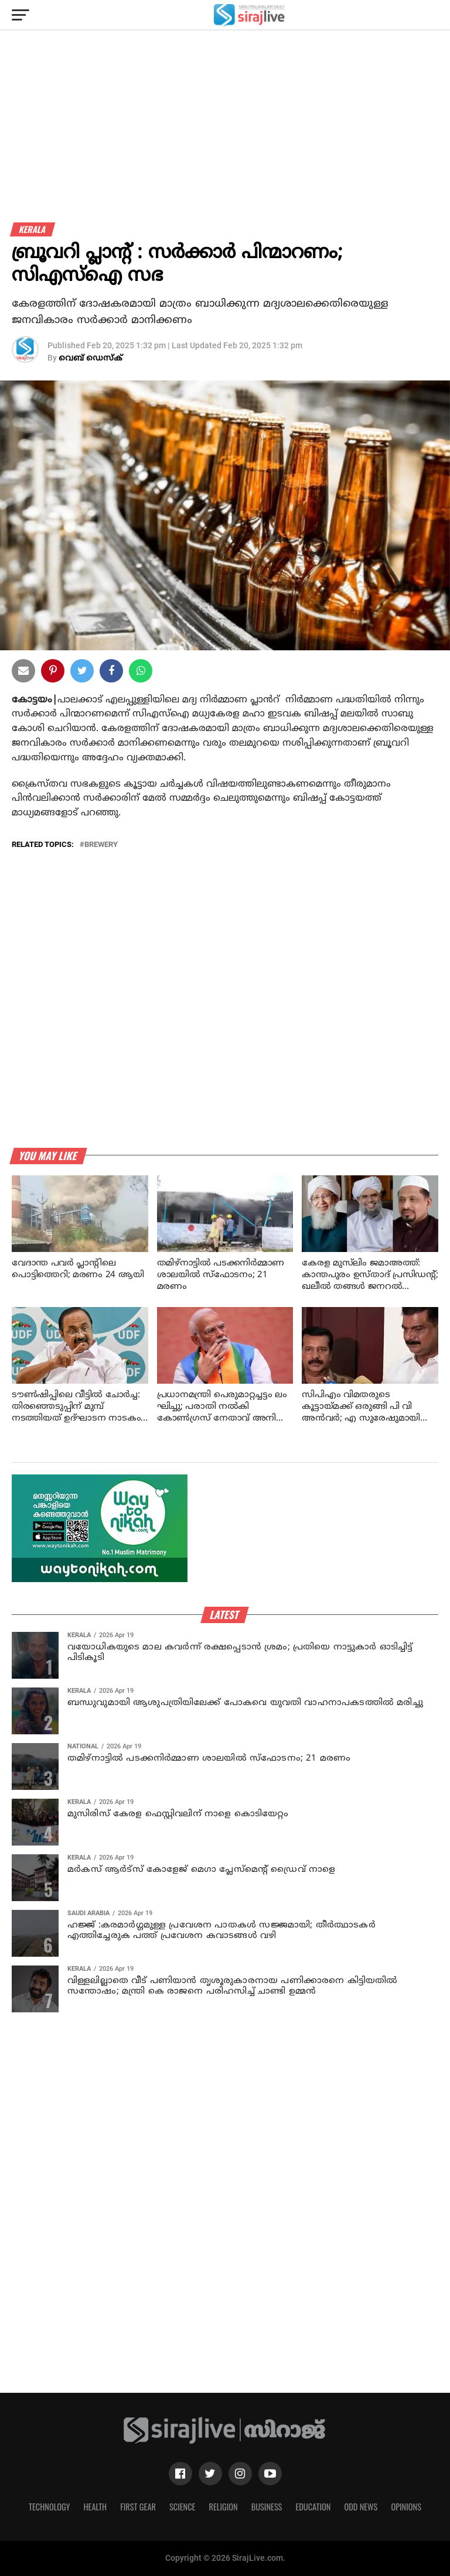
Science (182, 2506)
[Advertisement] (225, 140)
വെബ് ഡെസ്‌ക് (90, 358)
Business (266, 2506)
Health (95, 2506)
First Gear (138, 2506)
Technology (49, 2506)
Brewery (101, 845)
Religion (223, 2506)
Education (312, 2506)
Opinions (406, 2506)
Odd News (360, 2506)
